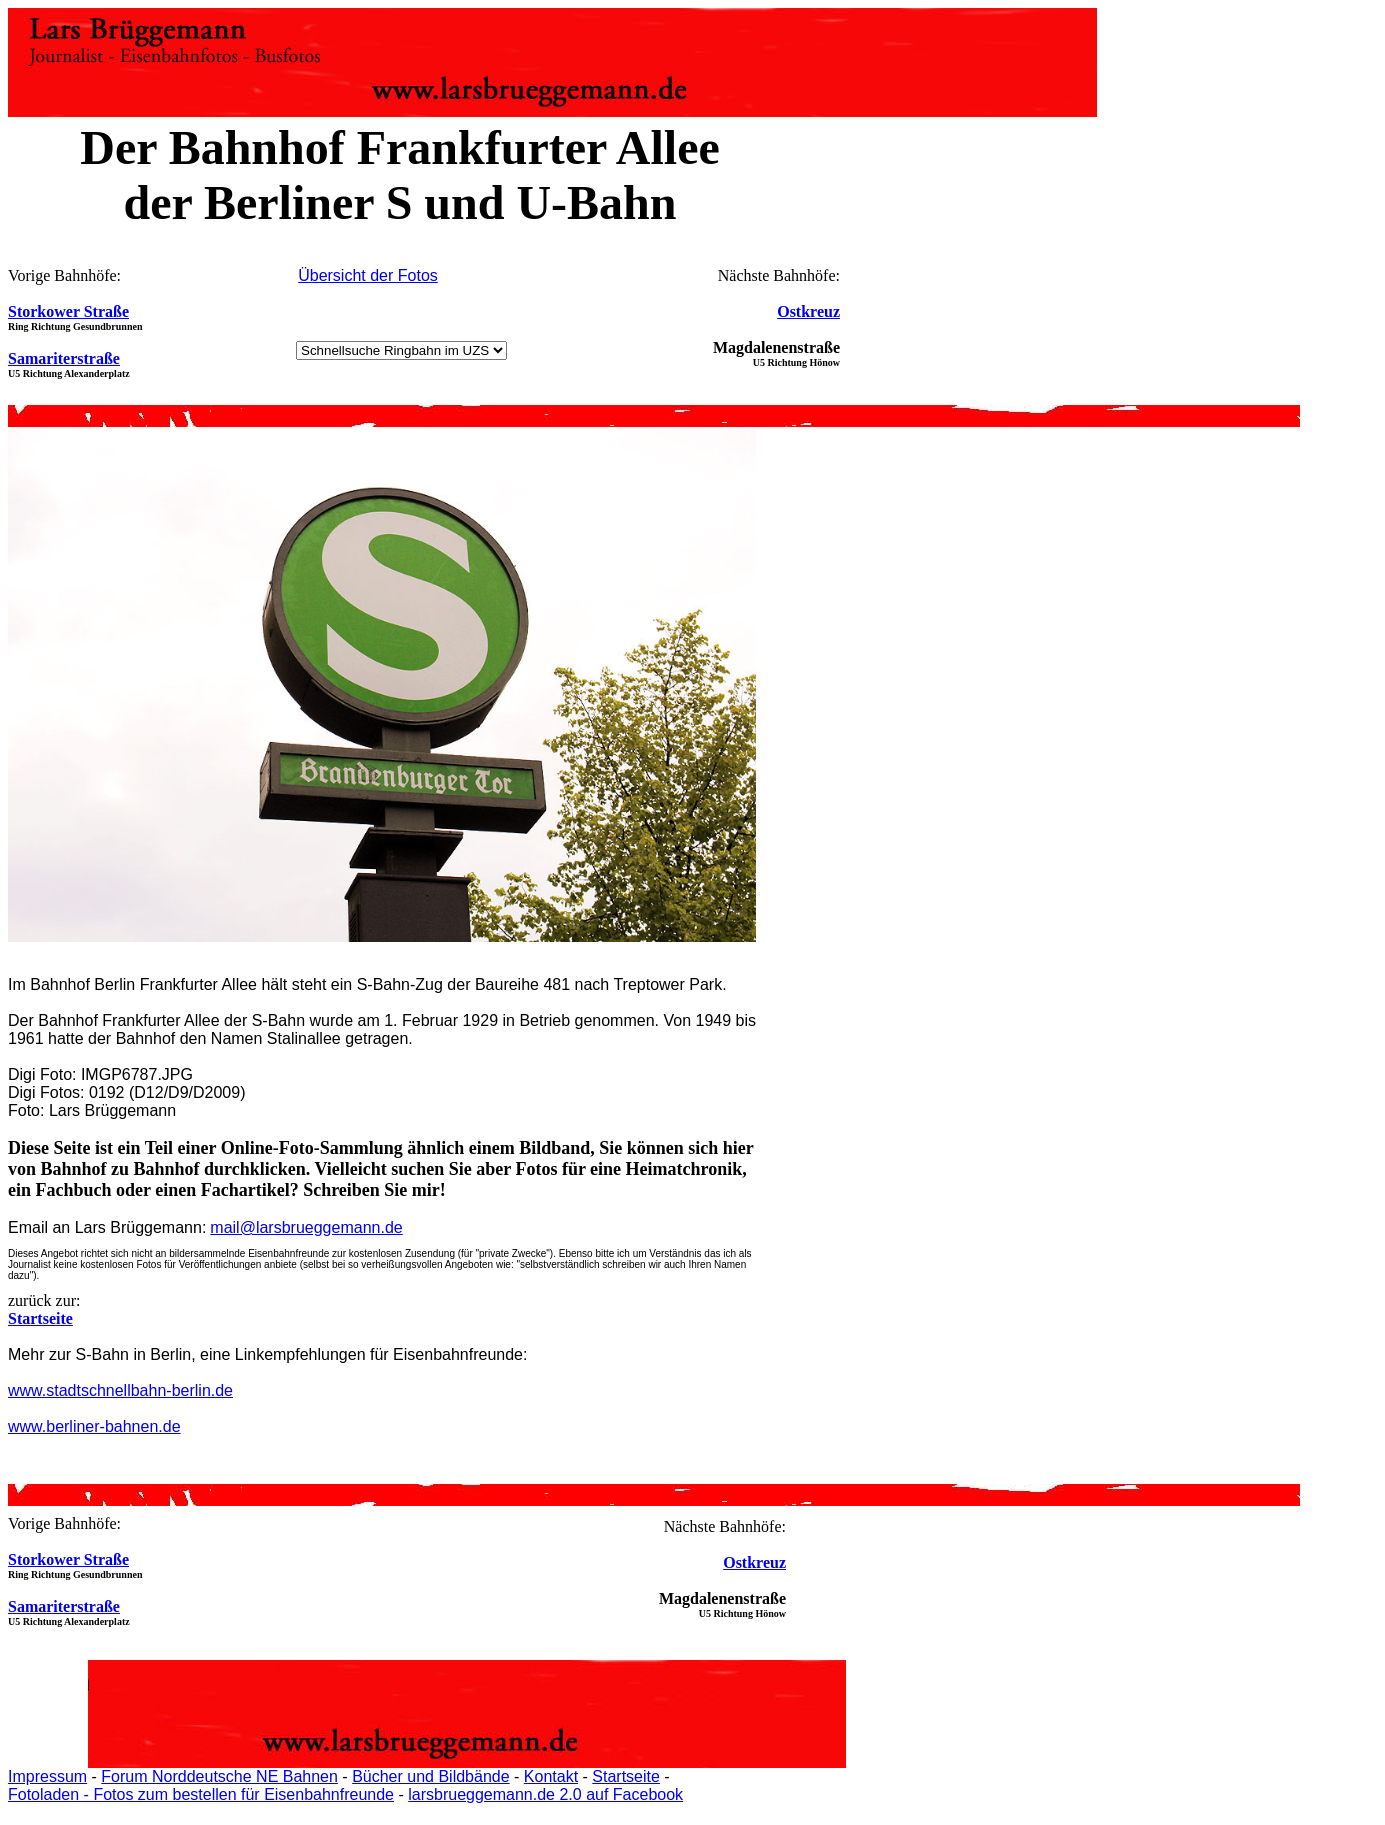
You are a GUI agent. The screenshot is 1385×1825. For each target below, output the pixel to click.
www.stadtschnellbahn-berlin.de (120, 1390)
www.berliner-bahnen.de (94, 1426)
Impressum (47, 1776)
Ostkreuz (808, 311)
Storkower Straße (68, 311)
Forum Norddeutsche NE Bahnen (219, 1776)
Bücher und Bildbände (430, 1776)
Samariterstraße (64, 358)
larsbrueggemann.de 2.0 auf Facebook (545, 1794)
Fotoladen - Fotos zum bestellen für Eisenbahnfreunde (201, 1794)
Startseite (626, 1776)
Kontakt (551, 1776)
